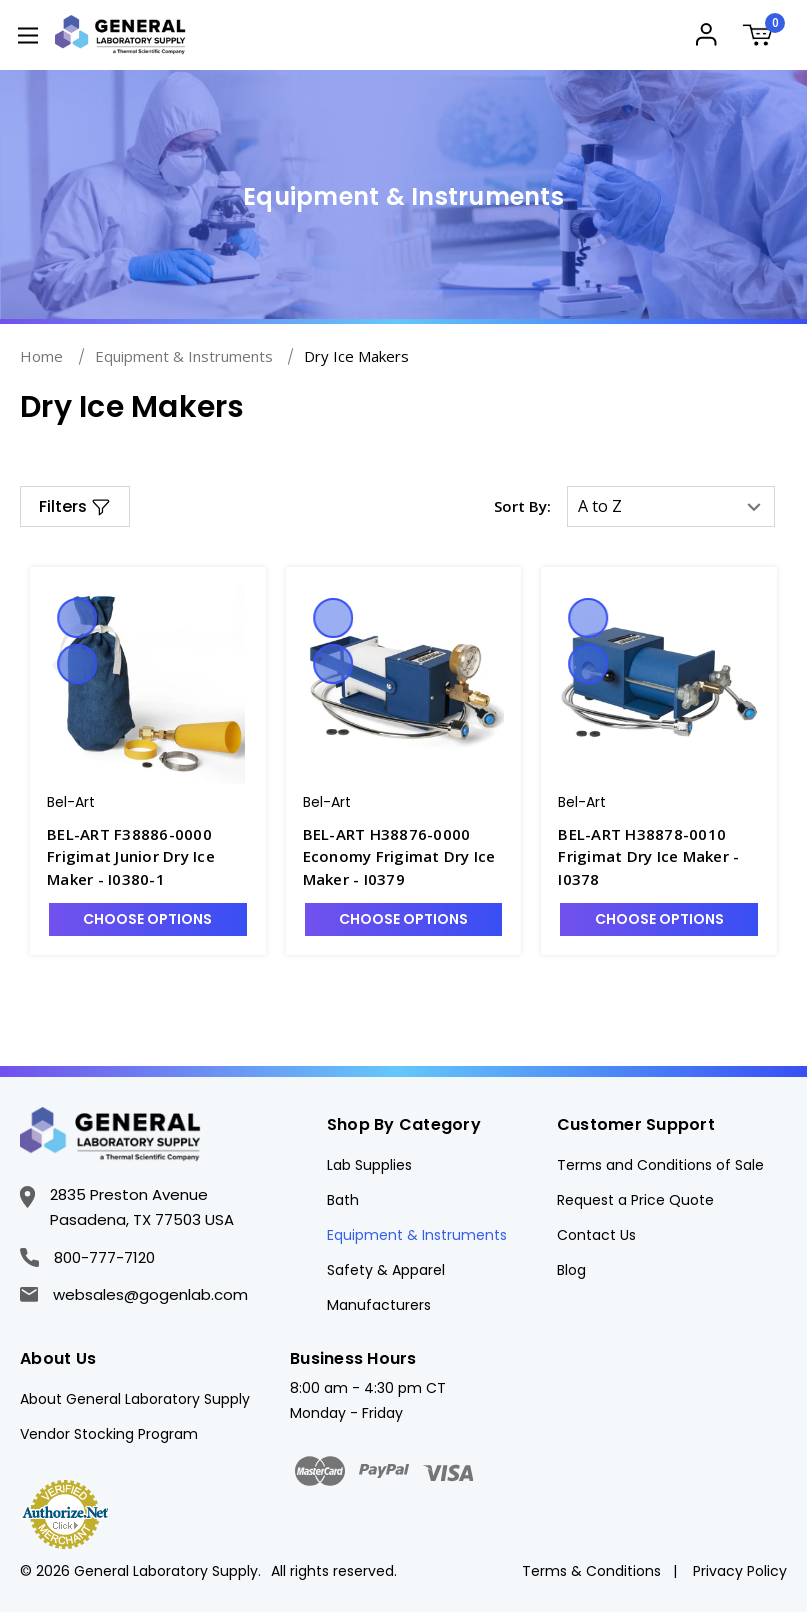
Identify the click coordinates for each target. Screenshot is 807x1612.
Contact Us (596, 1235)
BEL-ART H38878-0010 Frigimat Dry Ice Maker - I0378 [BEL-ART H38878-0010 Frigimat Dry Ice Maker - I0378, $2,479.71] (648, 856)
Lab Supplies (369, 1165)
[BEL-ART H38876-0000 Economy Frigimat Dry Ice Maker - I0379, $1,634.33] (404, 684)
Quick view (77, 618)
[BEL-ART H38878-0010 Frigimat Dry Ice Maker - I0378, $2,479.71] (659, 684)
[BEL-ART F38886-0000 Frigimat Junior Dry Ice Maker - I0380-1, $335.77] (148, 684)
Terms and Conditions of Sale (660, 1165)
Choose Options (147, 919)
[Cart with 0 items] (764, 37)
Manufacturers (379, 1305)
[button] (75, 506)
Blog (571, 1270)
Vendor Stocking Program (109, 1434)
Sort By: (522, 506)
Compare (77, 664)
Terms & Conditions (591, 1571)
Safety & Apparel (386, 1270)
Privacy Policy (740, 1571)
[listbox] (671, 506)
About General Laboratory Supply (135, 1399)
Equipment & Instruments (417, 1235)
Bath (343, 1200)
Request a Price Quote (635, 1200)
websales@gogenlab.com (134, 1294)
